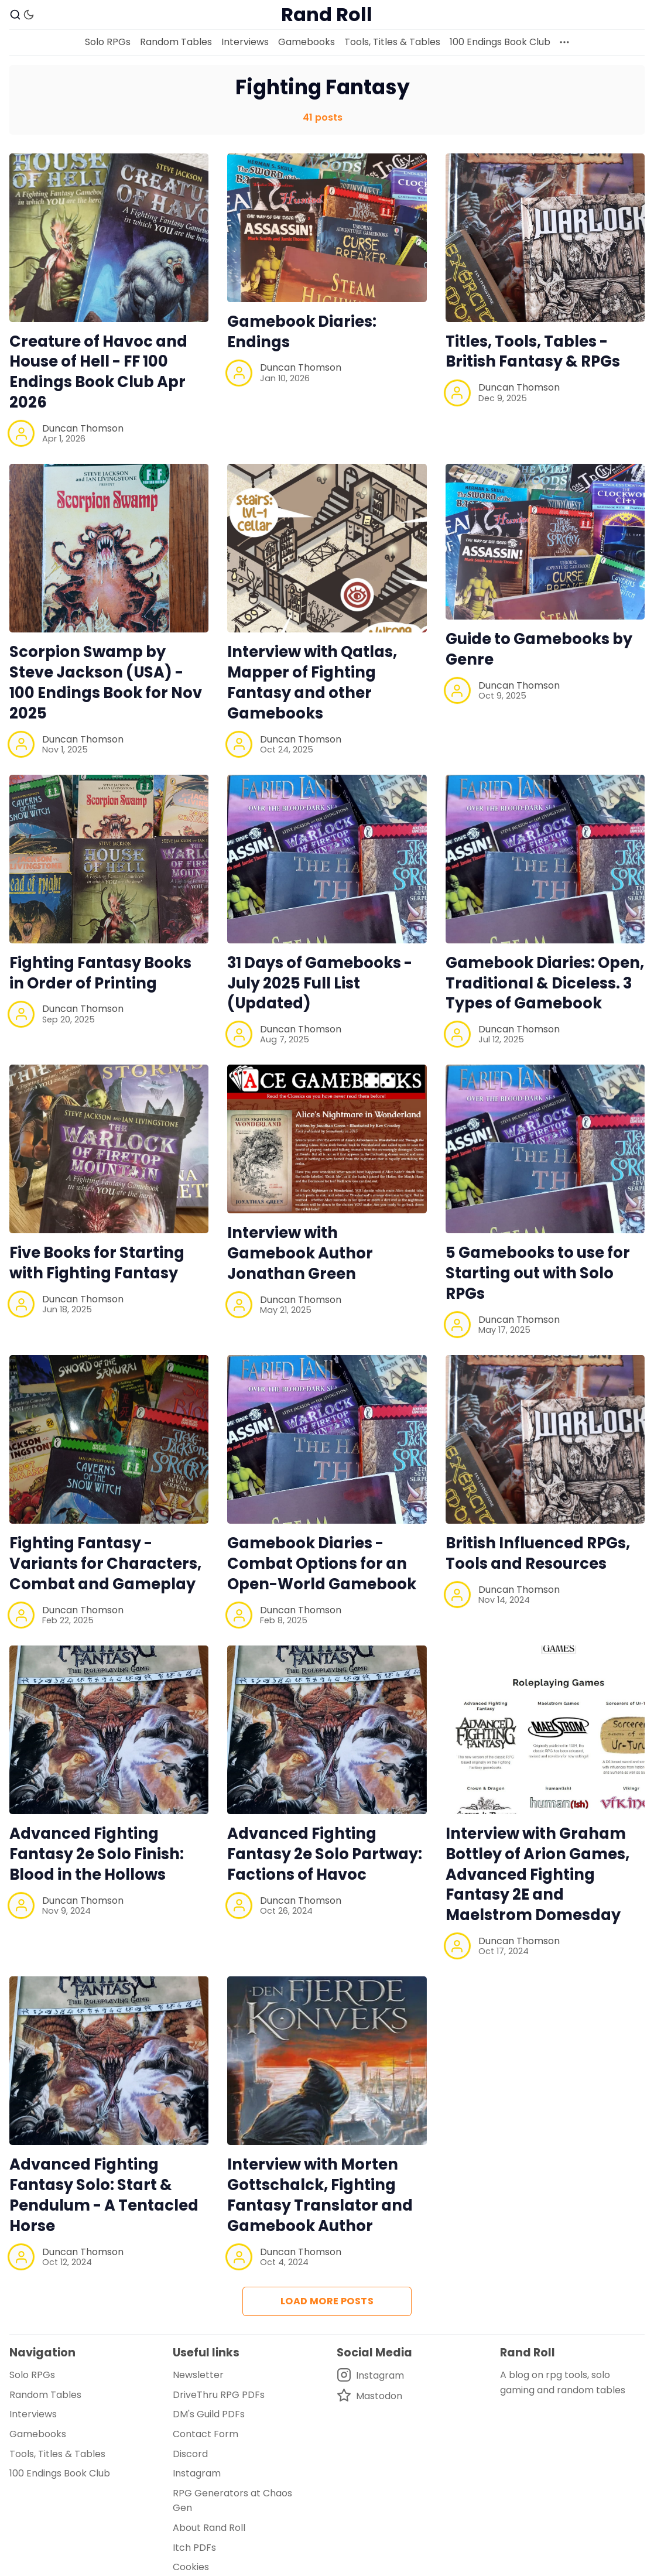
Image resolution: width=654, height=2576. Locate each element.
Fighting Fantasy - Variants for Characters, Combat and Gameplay (105, 1563)
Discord (190, 2454)
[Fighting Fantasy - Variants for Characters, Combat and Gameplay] (108, 1439)
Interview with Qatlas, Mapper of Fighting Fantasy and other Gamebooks (312, 682)
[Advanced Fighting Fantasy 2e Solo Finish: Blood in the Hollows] (108, 1730)
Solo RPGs (108, 42)
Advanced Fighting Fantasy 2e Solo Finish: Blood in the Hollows (96, 1854)
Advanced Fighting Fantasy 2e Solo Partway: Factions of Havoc (324, 1854)
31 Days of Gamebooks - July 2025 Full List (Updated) (319, 983)
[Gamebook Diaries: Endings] (326, 227)
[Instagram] (370, 2375)
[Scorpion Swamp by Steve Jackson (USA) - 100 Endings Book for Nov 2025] (108, 548)
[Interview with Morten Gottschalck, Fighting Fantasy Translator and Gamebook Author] (326, 2060)
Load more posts (327, 2301)
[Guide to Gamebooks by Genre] (545, 542)
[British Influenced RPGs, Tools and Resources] (545, 1439)
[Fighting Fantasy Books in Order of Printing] (108, 859)
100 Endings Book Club (500, 42)
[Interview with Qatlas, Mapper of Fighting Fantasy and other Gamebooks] (326, 548)
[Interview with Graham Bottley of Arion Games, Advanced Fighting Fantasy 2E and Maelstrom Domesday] (545, 1730)
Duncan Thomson (83, 428)
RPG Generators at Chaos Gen (232, 2500)
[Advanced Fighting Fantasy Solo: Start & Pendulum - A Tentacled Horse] (108, 2060)
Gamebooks (306, 42)
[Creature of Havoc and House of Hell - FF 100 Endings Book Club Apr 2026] (108, 237)
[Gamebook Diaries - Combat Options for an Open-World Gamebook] (326, 1439)
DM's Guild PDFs (209, 2414)
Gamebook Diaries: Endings (301, 332)
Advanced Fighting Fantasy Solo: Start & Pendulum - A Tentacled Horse (103, 2195)
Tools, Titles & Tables (392, 42)
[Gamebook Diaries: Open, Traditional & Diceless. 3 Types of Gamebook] (545, 859)
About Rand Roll (209, 2527)
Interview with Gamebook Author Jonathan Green (300, 1253)
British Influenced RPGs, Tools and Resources (538, 1553)
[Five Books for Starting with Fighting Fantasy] (108, 1149)
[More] (564, 42)
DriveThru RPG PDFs (219, 2394)
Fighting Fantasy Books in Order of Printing (100, 973)
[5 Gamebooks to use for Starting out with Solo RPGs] (545, 1149)
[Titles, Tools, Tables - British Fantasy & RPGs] (545, 237)
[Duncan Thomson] (21, 433)
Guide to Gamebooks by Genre (539, 649)
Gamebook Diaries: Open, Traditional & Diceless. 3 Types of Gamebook (545, 983)
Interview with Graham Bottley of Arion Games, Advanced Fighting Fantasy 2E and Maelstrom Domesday (537, 1874)
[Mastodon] (370, 2396)
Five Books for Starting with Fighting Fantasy (96, 1263)
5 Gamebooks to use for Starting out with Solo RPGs (538, 1273)
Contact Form (205, 2434)
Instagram (197, 2473)
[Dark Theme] (29, 14)
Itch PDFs (194, 2547)
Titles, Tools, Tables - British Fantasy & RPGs (533, 351)
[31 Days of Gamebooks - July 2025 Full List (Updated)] (326, 859)
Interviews (245, 42)
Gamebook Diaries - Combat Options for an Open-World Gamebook (321, 1563)
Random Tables (176, 42)
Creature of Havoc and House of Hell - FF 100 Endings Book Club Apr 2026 (98, 372)
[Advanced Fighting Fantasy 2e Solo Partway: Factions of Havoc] (326, 1730)
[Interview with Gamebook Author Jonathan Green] (326, 1139)
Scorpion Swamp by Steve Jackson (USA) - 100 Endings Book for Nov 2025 (105, 682)
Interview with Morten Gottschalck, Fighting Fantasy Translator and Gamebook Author (320, 2195)
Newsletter (198, 2375)
